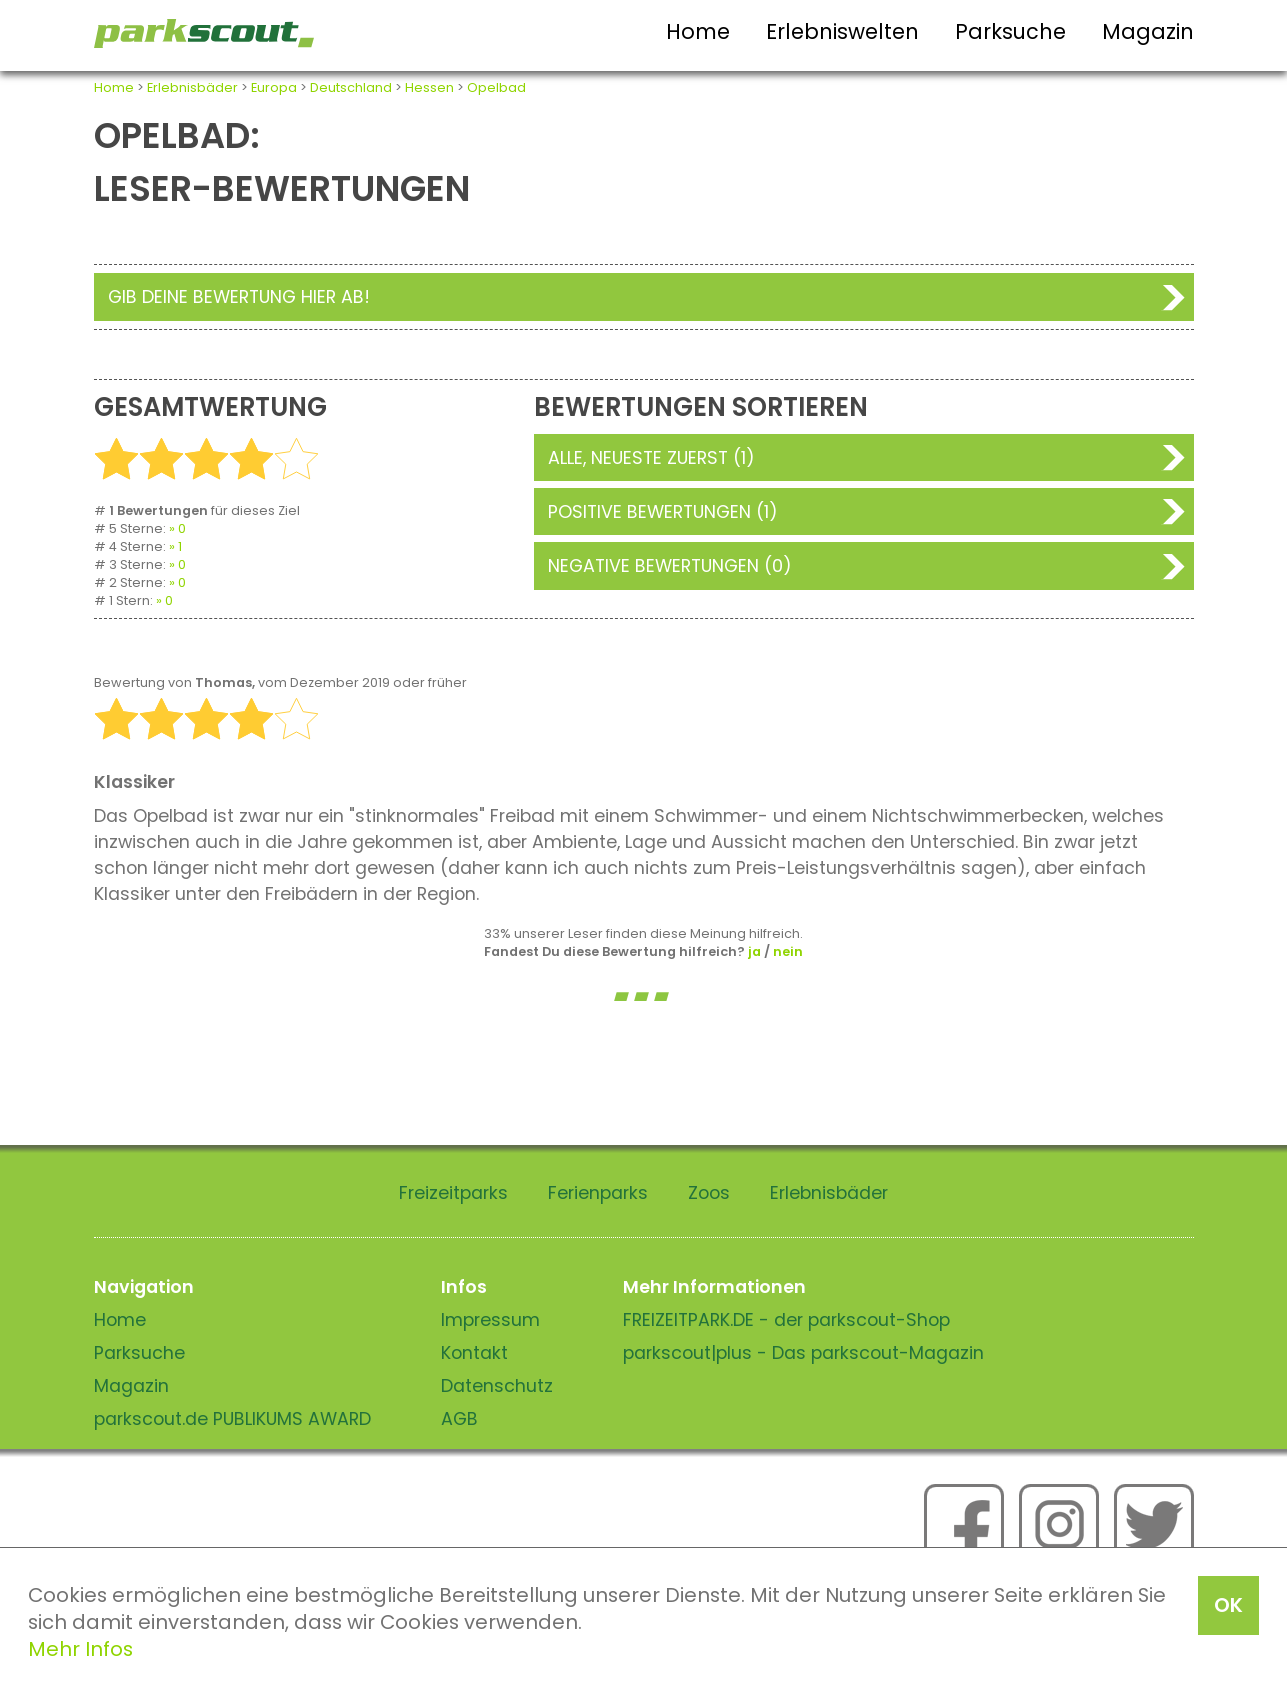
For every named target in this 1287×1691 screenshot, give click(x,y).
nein (788, 951)
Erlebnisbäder (192, 87)
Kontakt (474, 1353)
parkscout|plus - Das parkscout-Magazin (803, 1353)
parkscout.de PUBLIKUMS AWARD (232, 1419)
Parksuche (1010, 31)
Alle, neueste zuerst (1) (651, 458)
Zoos (709, 1193)
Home (698, 31)
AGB (459, 1419)
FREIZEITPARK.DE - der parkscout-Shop (786, 1320)
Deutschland (351, 87)
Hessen (429, 87)
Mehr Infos (80, 1649)
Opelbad (496, 87)
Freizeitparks (453, 1193)
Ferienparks (598, 1193)
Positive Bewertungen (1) (663, 512)
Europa (274, 87)
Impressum (490, 1320)
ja (754, 951)
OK (1228, 1605)
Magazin (1148, 31)
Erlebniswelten (842, 31)
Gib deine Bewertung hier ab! (239, 297)
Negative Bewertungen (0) (670, 566)
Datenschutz (497, 1386)
